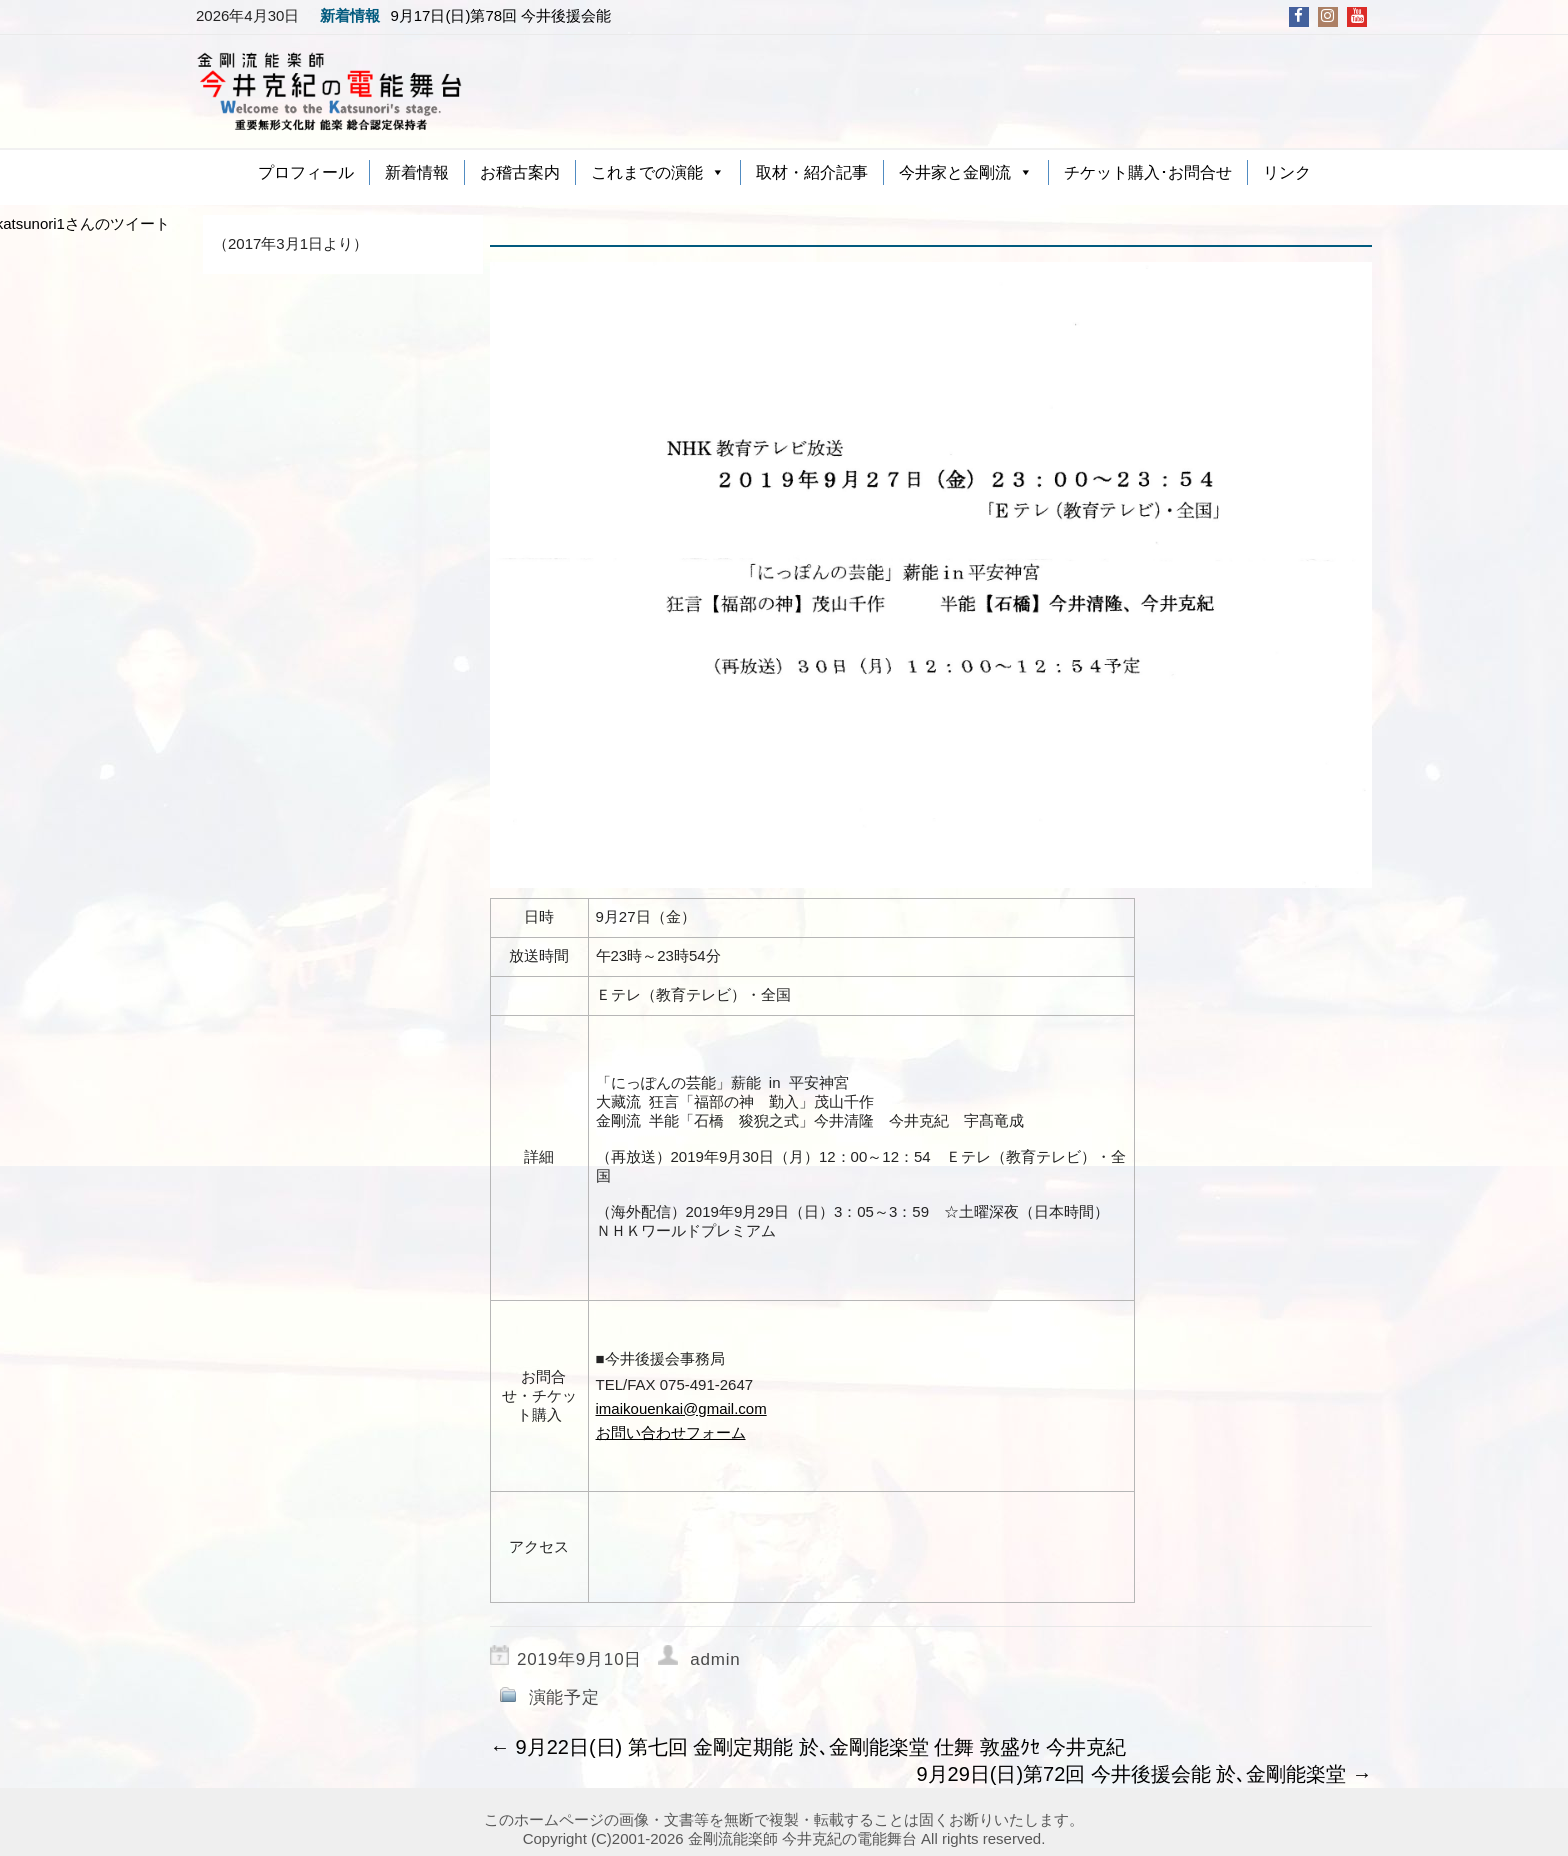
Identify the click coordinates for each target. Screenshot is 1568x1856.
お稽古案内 (520, 172)
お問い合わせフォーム (671, 1432)
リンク (1287, 172)
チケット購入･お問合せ (1148, 172)
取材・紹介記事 (812, 172)
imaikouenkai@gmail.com (681, 1408)
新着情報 (417, 172)
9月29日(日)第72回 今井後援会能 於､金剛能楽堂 (1144, 1774)
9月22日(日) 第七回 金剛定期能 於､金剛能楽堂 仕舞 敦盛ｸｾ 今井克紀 (808, 1747)
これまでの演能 (647, 172)
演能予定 (564, 1697)
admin (715, 1659)
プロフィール (306, 172)
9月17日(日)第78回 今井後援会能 (500, 15)
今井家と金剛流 (955, 172)
